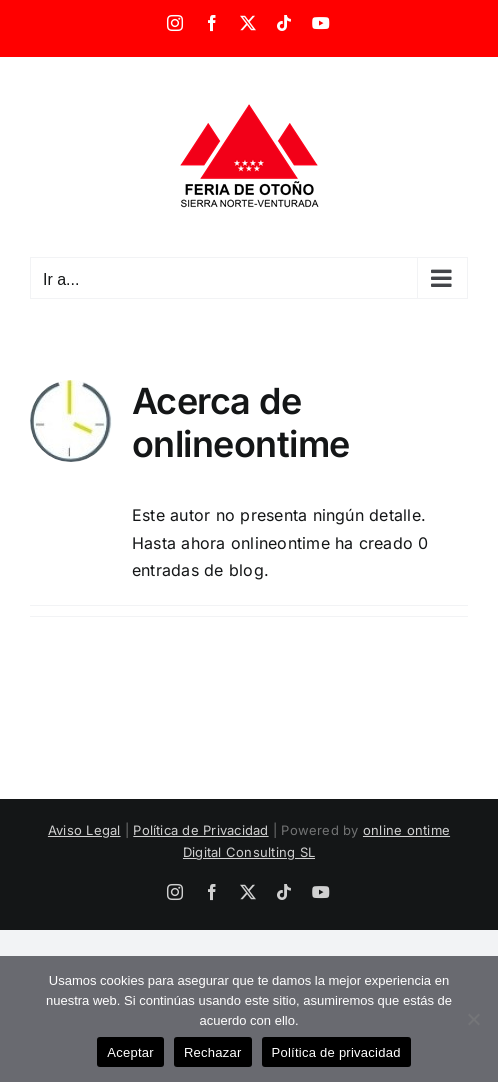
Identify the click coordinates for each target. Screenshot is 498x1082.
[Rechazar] (473, 1019)
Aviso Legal (84, 830)
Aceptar (130, 1052)
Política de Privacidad (200, 830)
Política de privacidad (336, 1052)
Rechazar (213, 1052)
